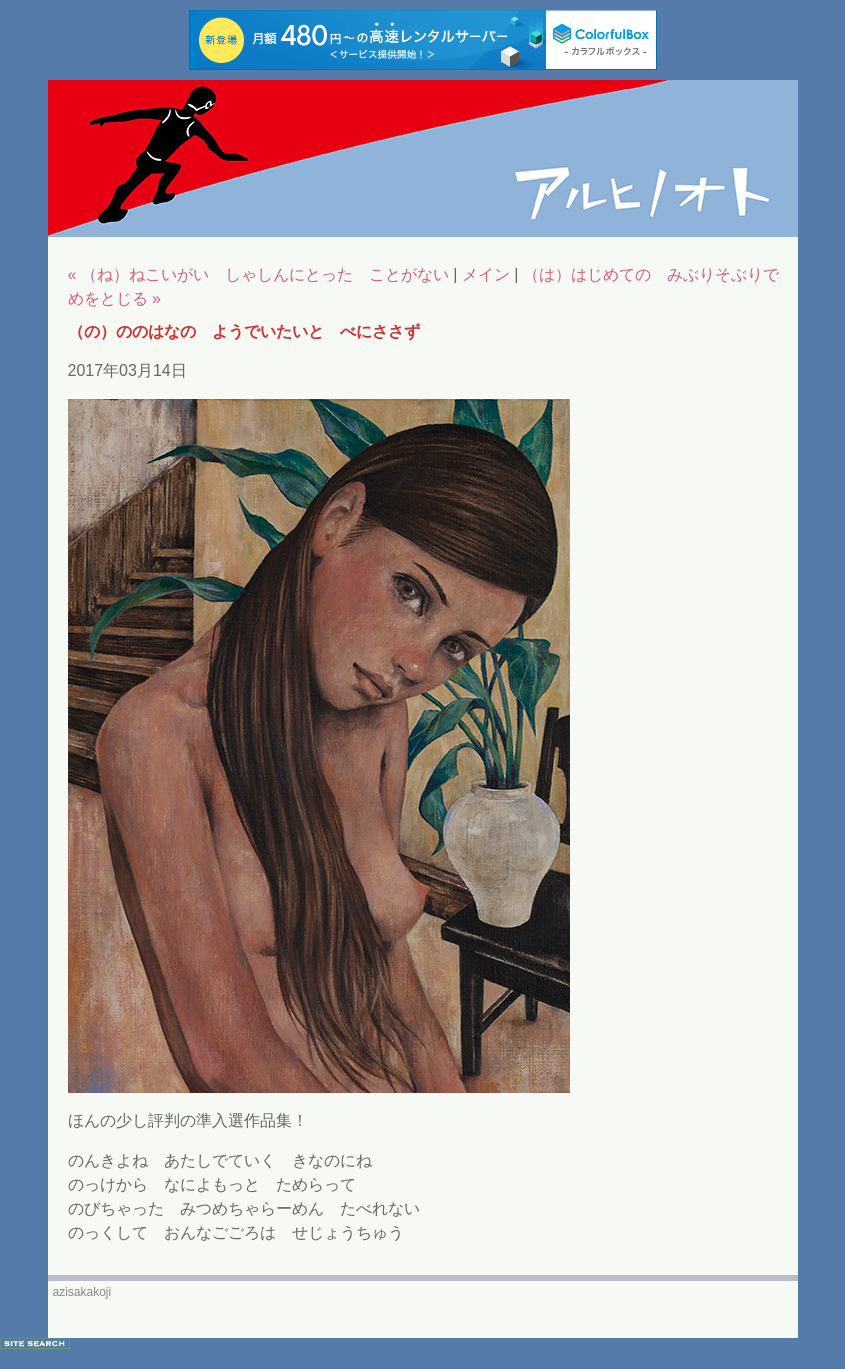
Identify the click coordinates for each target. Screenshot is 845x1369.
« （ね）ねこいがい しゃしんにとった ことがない (258, 274)
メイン (486, 274)
